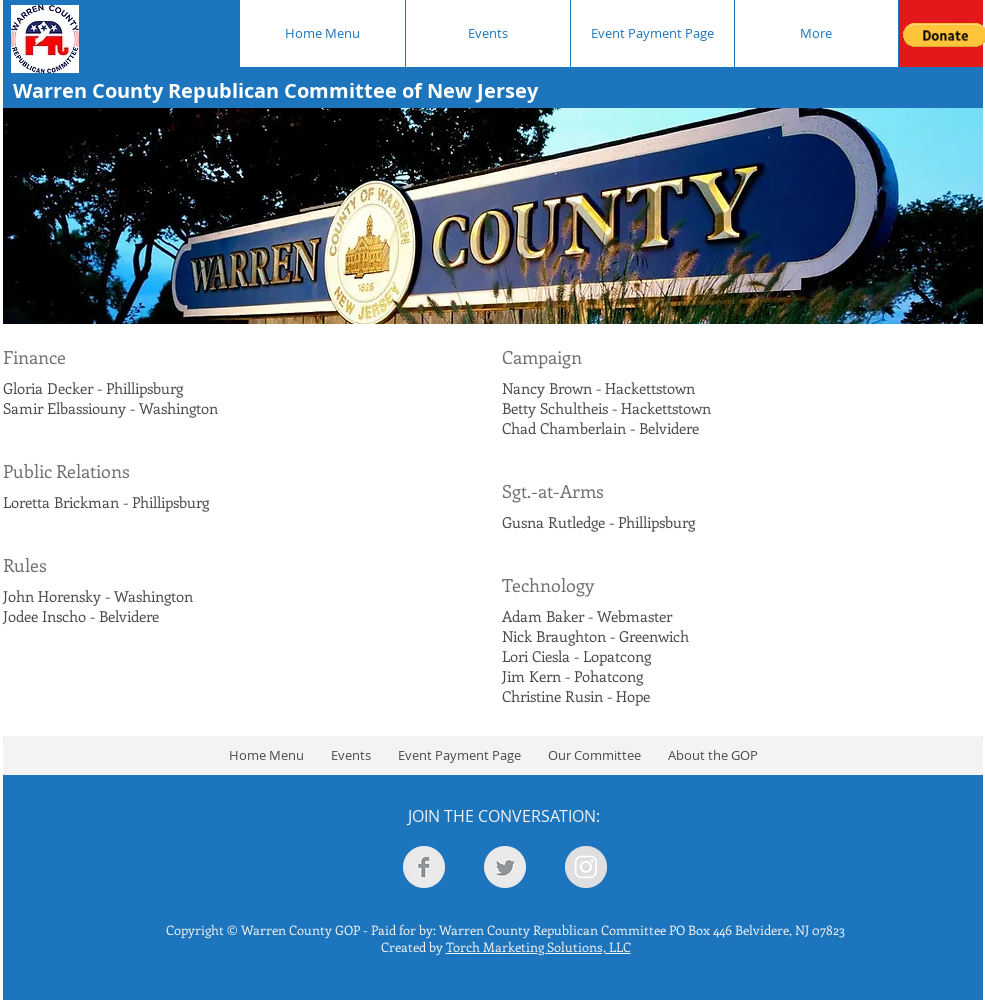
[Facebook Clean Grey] (424, 867)
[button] (594, 755)
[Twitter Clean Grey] (505, 867)
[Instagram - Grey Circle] (586, 867)
